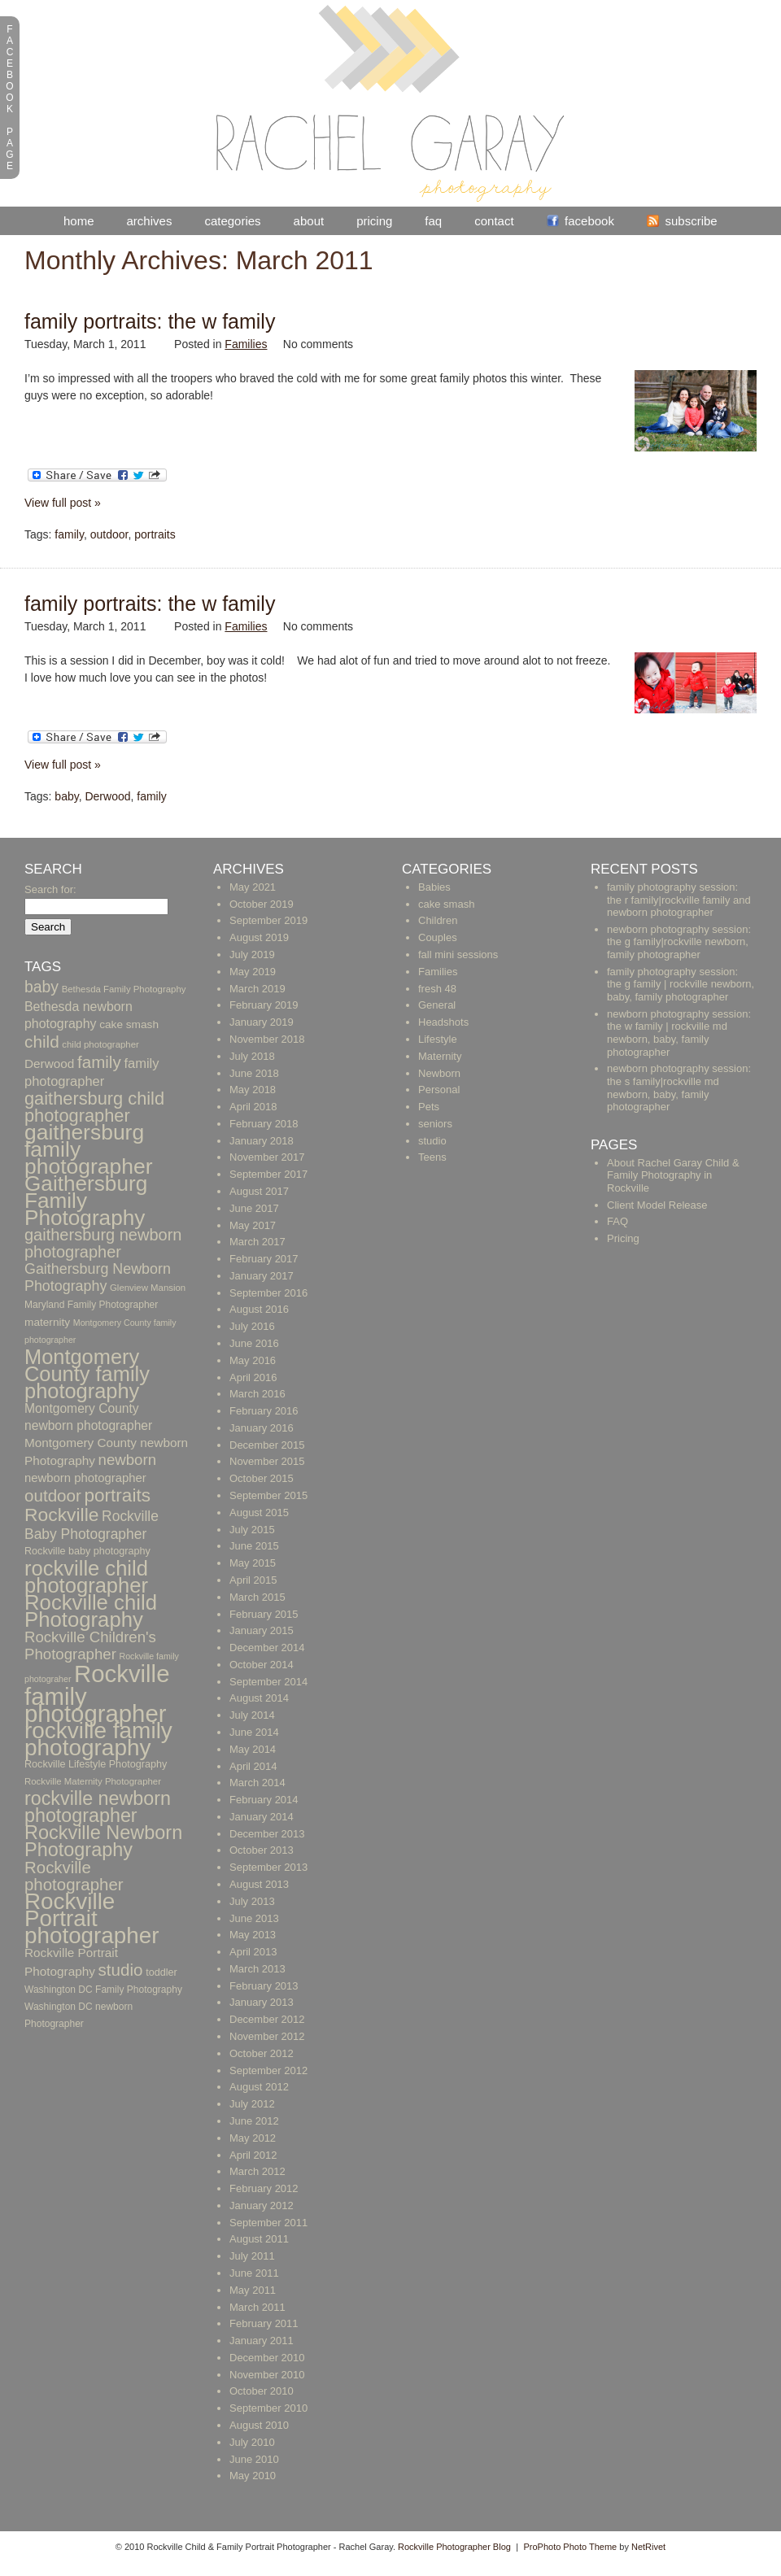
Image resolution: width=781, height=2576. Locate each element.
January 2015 (261, 1630)
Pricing (374, 221)
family (69, 534)
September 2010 (268, 2408)
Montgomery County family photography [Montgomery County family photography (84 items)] (87, 1373)
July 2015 (252, 1529)
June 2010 (254, 2459)
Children (437, 920)
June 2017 (254, 1208)
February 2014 (264, 1800)
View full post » (62, 502)
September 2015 (268, 1495)
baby (66, 796)
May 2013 (252, 1935)
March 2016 (257, 1394)
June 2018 (254, 1073)
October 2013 (261, 1850)
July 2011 (252, 2256)
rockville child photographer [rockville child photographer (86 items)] (86, 1577)
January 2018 (261, 1141)
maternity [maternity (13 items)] (47, 1322)
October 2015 (261, 1478)
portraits (155, 534)
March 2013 (257, 1969)
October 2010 (261, 2391)
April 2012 (253, 2155)
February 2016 (264, 1411)
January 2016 (261, 1428)
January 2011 (261, 2340)
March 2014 (257, 1782)
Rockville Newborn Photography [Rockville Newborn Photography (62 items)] (103, 1841)
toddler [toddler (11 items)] (161, 1972)
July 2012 (252, 2104)
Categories (232, 221)
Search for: (50, 889)
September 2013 (268, 1867)
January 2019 (261, 1022)
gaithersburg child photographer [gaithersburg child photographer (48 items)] (94, 1107)
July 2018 (252, 1056)
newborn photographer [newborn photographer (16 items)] (85, 1477)
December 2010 (267, 2358)
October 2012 (261, 2053)
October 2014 (261, 1664)
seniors (435, 1124)
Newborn (439, 1073)
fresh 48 (437, 989)
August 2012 (259, 2087)
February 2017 (264, 1259)
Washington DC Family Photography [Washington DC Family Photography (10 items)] (103, 1989)
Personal (439, 1089)
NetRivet (648, 2547)
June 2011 (254, 2273)
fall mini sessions (458, 954)
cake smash (446, 904)
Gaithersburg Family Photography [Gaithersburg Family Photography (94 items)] (85, 1200)
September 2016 (268, 1293)
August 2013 (259, 1884)
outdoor (109, 534)
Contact (493, 221)
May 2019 (252, 971)
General (437, 1005)
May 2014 (252, 1749)
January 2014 (261, 1817)
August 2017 (259, 1191)
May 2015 (252, 1563)
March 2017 (257, 1242)
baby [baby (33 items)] (41, 987)
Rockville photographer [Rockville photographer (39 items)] (74, 1876)
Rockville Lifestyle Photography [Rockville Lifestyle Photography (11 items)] (95, 1764)
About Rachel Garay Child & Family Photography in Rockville (673, 1175)
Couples (437, 937)
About (309, 221)
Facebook (589, 221)
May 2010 (252, 2475)
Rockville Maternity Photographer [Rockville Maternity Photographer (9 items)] (92, 1781)
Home (78, 221)
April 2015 (253, 1580)
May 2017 (252, 1225)
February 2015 (264, 1614)
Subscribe (691, 221)
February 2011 (264, 2323)
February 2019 (264, 1005)
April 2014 (253, 1766)
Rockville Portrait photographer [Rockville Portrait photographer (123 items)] (91, 1918)
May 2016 (252, 1360)
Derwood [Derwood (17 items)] (49, 1063)
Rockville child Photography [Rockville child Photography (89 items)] (90, 1611)
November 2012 (267, 2036)
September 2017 (268, 1174)
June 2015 (254, 1546)
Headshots (443, 1022)
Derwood (107, 796)
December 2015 (267, 1445)
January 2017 (261, 1276)
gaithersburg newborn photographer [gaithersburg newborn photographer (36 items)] (102, 1243)
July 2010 (252, 2442)
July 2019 (252, 954)
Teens (432, 1157)
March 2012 (257, 2171)
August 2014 (259, 1698)
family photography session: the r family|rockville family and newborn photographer (679, 899)
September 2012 (268, 2070)
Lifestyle (437, 1039)
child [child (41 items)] (41, 1041)
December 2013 (267, 1834)
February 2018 (264, 1124)
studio (432, 1141)
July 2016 (252, 1326)
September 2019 (268, 920)
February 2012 (264, 2188)
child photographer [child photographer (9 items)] (100, 1044)
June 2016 (254, 1343)
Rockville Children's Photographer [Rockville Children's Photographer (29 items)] (90, 1645)
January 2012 (261, 2205)
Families (246, 344)
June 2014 (254, 1732)
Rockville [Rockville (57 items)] (61, 1514)
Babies (434, 887)
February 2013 (264, 1986)
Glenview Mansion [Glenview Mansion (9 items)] (147, 1287)
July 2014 (252, 1715)
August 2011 (259, 2239)
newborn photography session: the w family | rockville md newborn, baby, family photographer (679, 1033)
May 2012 (252, 2138)
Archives (149, 221)
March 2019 (257, 989)
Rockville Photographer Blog (454, 2547)
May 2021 (252, 887)
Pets (428, 1107)
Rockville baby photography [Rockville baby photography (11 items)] (87, 1551)
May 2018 (252, 1089)
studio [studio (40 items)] (120, 1969)
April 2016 (253, 1377)
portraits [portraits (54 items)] (117, 1495)
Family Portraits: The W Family (149, 321)
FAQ (433, 221)
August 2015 (259, 1512)
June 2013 (254, 1918)
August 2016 (259, 1309)
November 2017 (267, 1157)
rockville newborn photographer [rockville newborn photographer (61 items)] (97, 1807)
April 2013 (253, 1952)
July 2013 (252, 1901)
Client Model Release (657, 1205)
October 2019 (261, 904)
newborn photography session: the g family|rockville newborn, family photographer (679, 942)
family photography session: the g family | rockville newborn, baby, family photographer (680, 984)
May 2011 (252, 2290)
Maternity (439, 1056)
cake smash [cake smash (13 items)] (129, 1024)
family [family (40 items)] (99, 1062)
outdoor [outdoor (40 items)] (52, 1495)
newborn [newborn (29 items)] (127, 1459)
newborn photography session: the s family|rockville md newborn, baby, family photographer (679, 1087)
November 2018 (267, 1039)
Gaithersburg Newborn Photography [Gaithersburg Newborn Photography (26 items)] (97, 1277)
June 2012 (254, 2121)
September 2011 (268, 2222)
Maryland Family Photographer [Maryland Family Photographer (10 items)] (91, 1304)
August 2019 (259, 937)
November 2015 (267, 1461)
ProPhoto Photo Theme (570, 2547)
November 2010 (267, 2375)
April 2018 (253, 1107)
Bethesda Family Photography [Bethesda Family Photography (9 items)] (124, 989)
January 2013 (261, 2002)
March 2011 (257, 2307)
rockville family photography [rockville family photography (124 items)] (98, 1739)
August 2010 (259, 2425)
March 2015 (257, 1597)
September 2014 (268, 1682)
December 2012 (267, 2019)
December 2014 (267, 1647)
